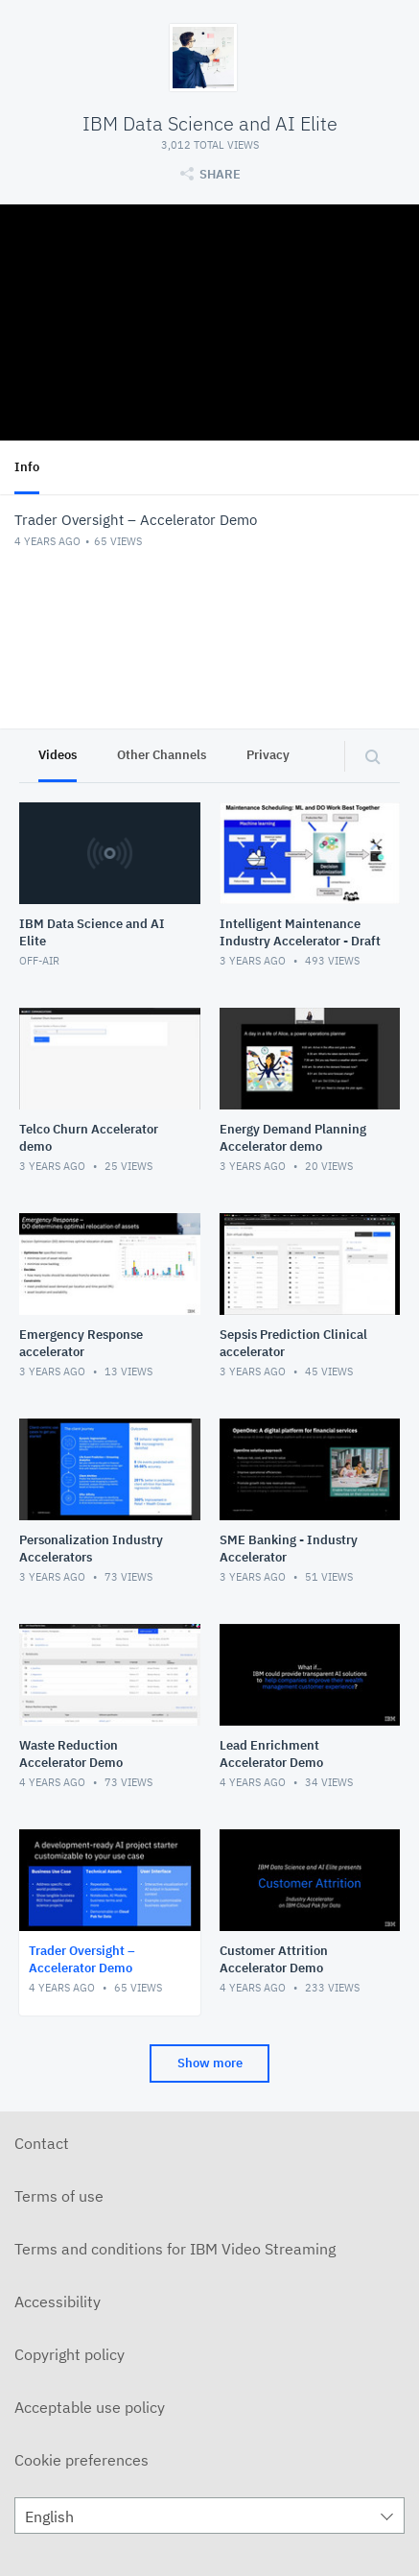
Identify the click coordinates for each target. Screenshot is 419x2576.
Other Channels (161, 755)
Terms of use (59, 2196)
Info (26, 467)
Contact (41, 2143)
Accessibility (57, 2301)
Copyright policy (69, 2354)
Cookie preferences (81, 2459)
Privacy (268, 755)
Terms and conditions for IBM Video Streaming (175, 2248)
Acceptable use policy (89, 2407)
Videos (57, 755)
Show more (210, 2063)
